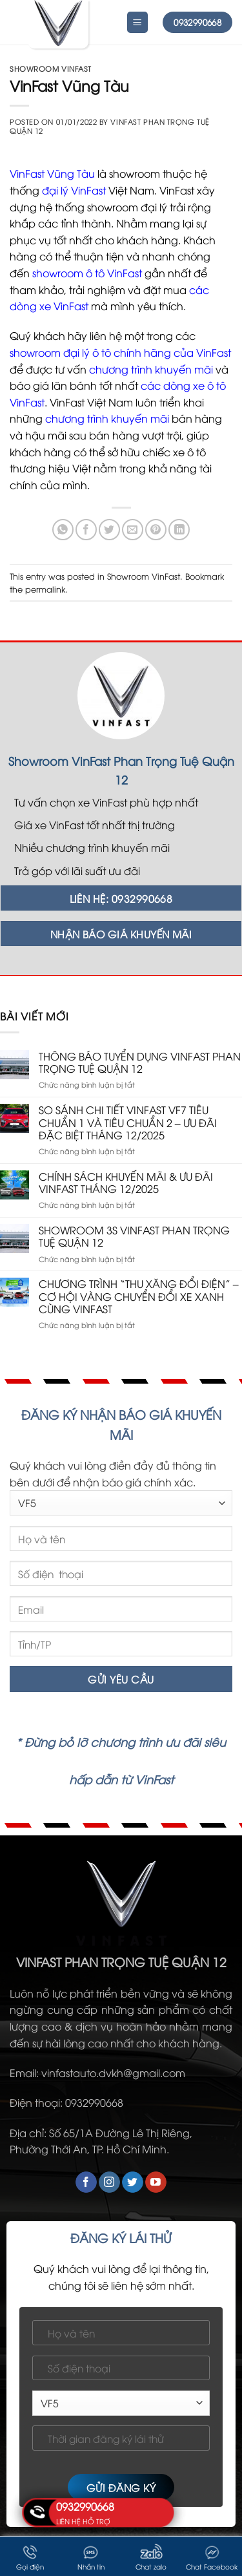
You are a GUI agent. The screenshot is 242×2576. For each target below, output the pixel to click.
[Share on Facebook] (86, 529)
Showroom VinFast (51, 68)
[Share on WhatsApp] (63, 529)
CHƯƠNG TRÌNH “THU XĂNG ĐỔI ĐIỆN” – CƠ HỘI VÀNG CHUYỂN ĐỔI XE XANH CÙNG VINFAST (139, 1296)
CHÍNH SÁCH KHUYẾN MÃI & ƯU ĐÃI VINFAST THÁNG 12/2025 (126, 1182)
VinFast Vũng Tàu (52, 173)
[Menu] (137, 22)
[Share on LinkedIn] (179, 529)
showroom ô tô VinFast (87, 273)
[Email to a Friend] (132, 529)
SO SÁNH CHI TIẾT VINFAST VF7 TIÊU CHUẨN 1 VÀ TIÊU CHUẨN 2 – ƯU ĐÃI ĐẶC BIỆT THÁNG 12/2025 (128, 1122)
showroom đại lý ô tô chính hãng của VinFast (120, 352)
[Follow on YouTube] (155, 2182)
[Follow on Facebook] (86, 2182)
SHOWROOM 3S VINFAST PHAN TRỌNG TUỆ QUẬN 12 (134, 1236)
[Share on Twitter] (109, 529)
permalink (45, 589)
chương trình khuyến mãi (151, 369)
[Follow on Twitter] (132, 2182)
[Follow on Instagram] (109, 2182)
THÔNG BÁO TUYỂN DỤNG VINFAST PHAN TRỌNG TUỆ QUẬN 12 (140, 1062)
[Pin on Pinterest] (155, 529)
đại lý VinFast (74, 190)
